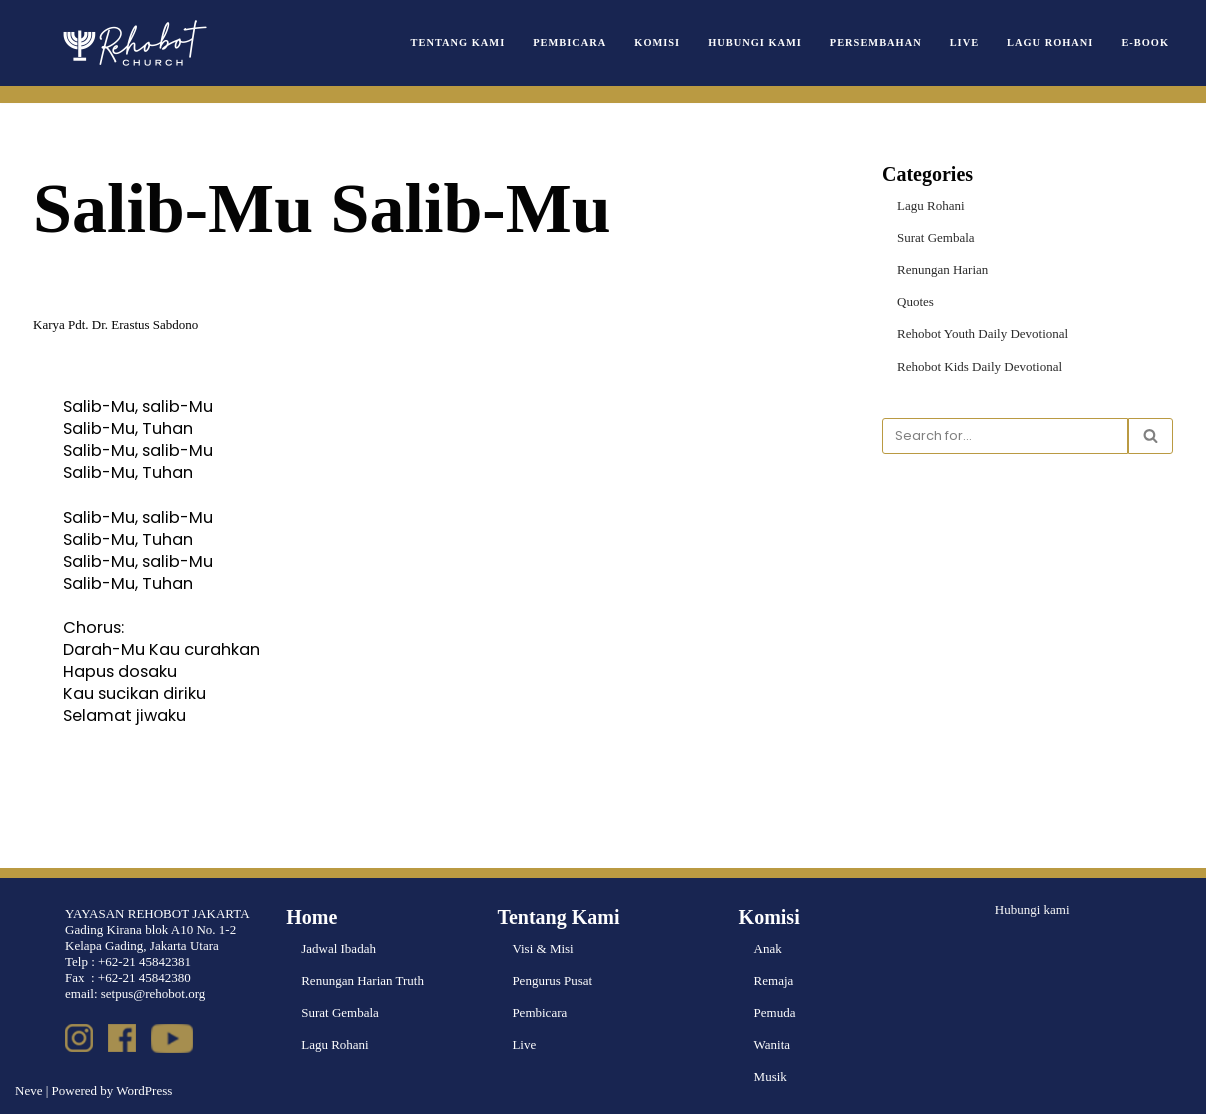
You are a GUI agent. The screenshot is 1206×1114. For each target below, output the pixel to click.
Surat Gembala (936, 237)
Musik (770, 1076)
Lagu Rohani (1050, 42)
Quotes (915, 301)
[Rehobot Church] (133, 43)
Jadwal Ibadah (338, 948)
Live (964, 42)
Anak (768, 948)
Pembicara (569, 42)
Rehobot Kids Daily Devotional (979, 366)
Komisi (657, 42)
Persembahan (876, 42)
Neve (28, 1090)
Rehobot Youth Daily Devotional (982, 333)
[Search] (1005, 436)
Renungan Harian (942, 269)
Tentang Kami (458, 42)
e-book (1145, 42)
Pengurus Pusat (552, 980)
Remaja (774, 980)
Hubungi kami (1032, 909)
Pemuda (775, 1012)
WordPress (144, 1090)
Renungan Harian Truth (362, 980)
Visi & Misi (542, 948)
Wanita (772, 1044)
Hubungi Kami (755, 42)
